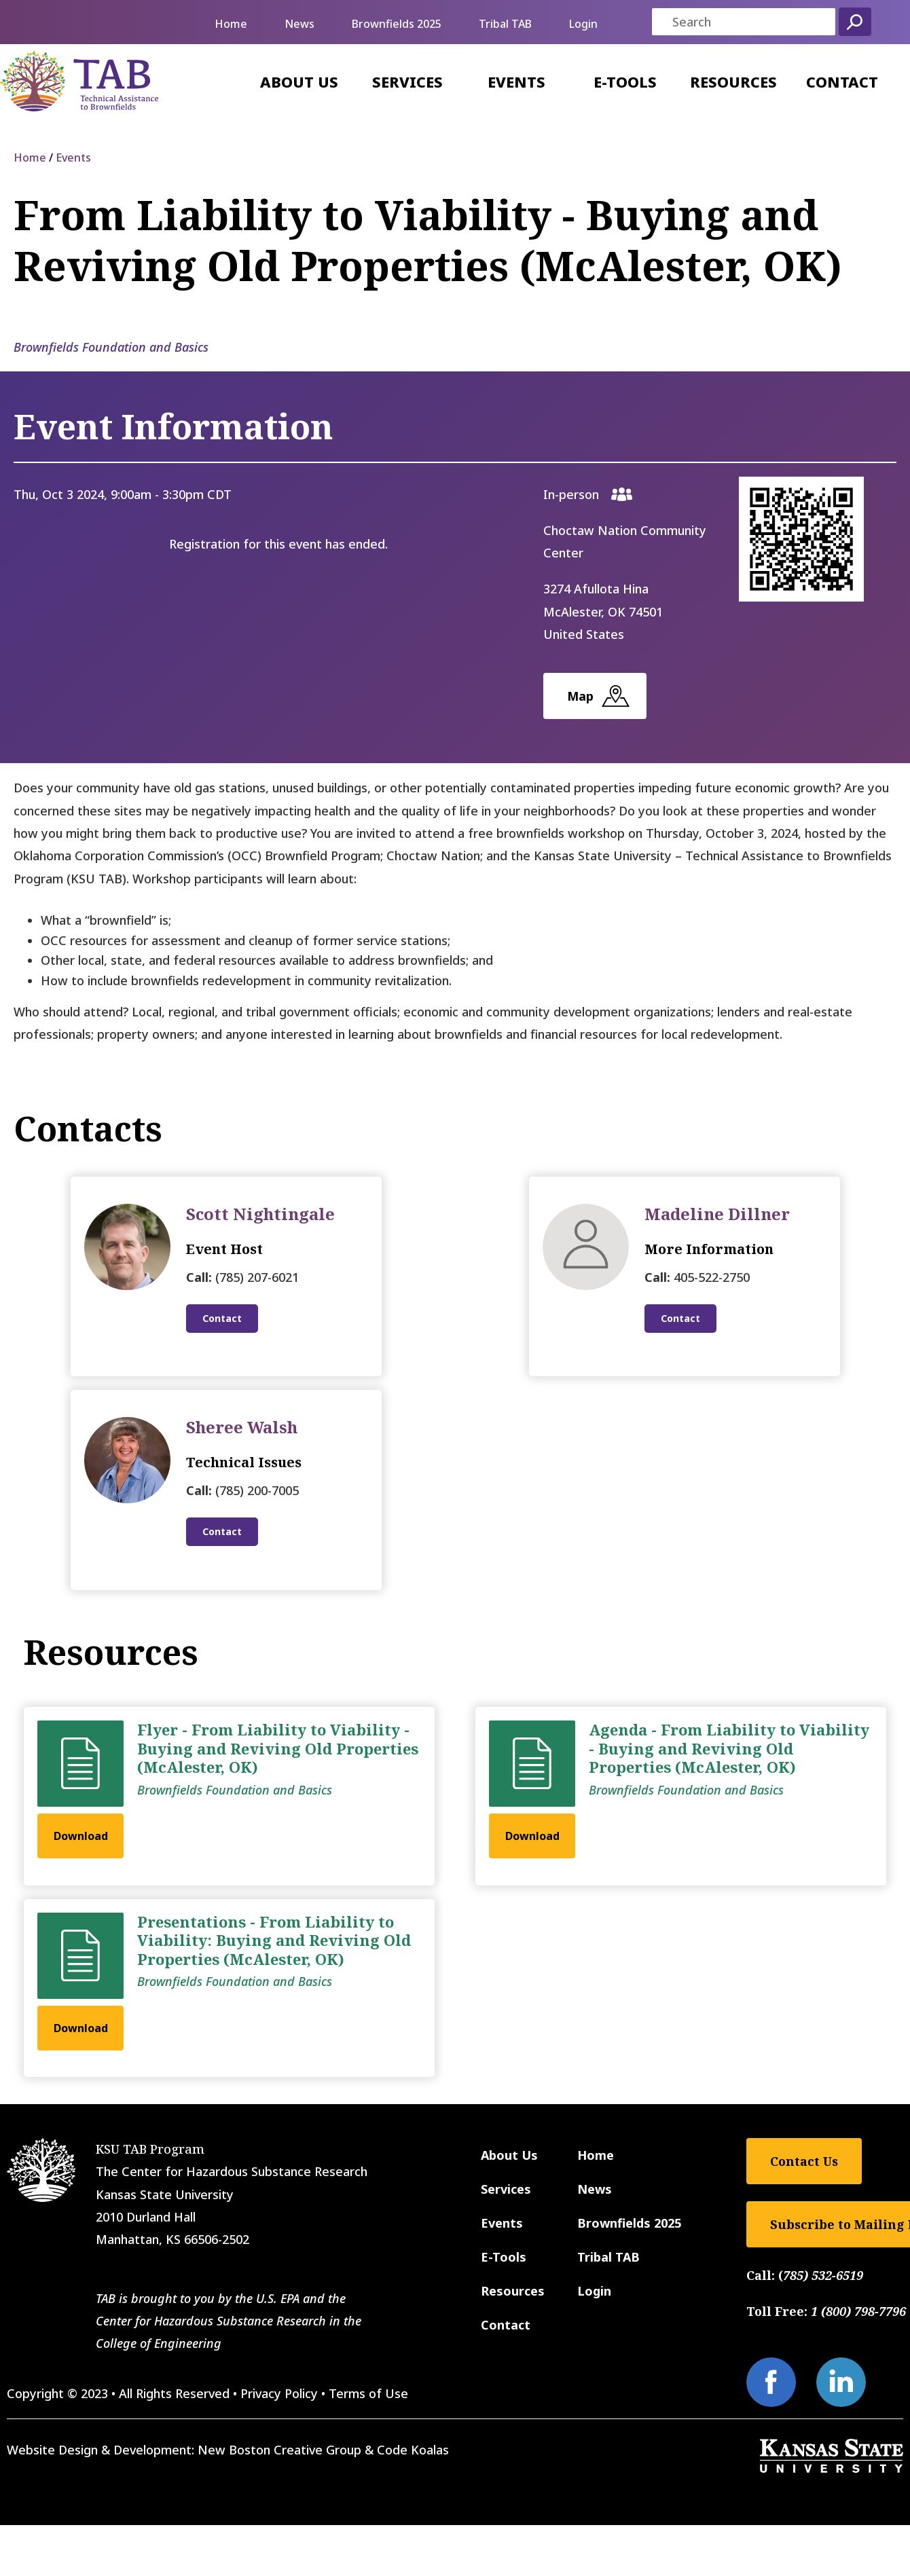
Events (516, 81)
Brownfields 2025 (396, 23)
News (299, 23)
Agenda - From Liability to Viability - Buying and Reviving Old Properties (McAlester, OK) (729, 1748)
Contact (842, 81)
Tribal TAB (505, 23)
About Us (299, 81)
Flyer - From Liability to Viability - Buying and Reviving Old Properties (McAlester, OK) (277, 1748)
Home (231, 23)
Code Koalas (413, 2450)
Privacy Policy (279, 2393)
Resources (733, 81)
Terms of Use (368, 2393)
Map (580, 696)
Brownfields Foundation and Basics (111, 347)
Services (407, 81)
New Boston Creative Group (279, 2450)
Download (81, 1835)
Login (583, 23)
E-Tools (625, 81)
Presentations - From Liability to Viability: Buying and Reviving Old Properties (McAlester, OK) (274, 1940)
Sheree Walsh (241, 1427)
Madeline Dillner (717, 1213)
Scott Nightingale (260, 1213)
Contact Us (804, 2161)
